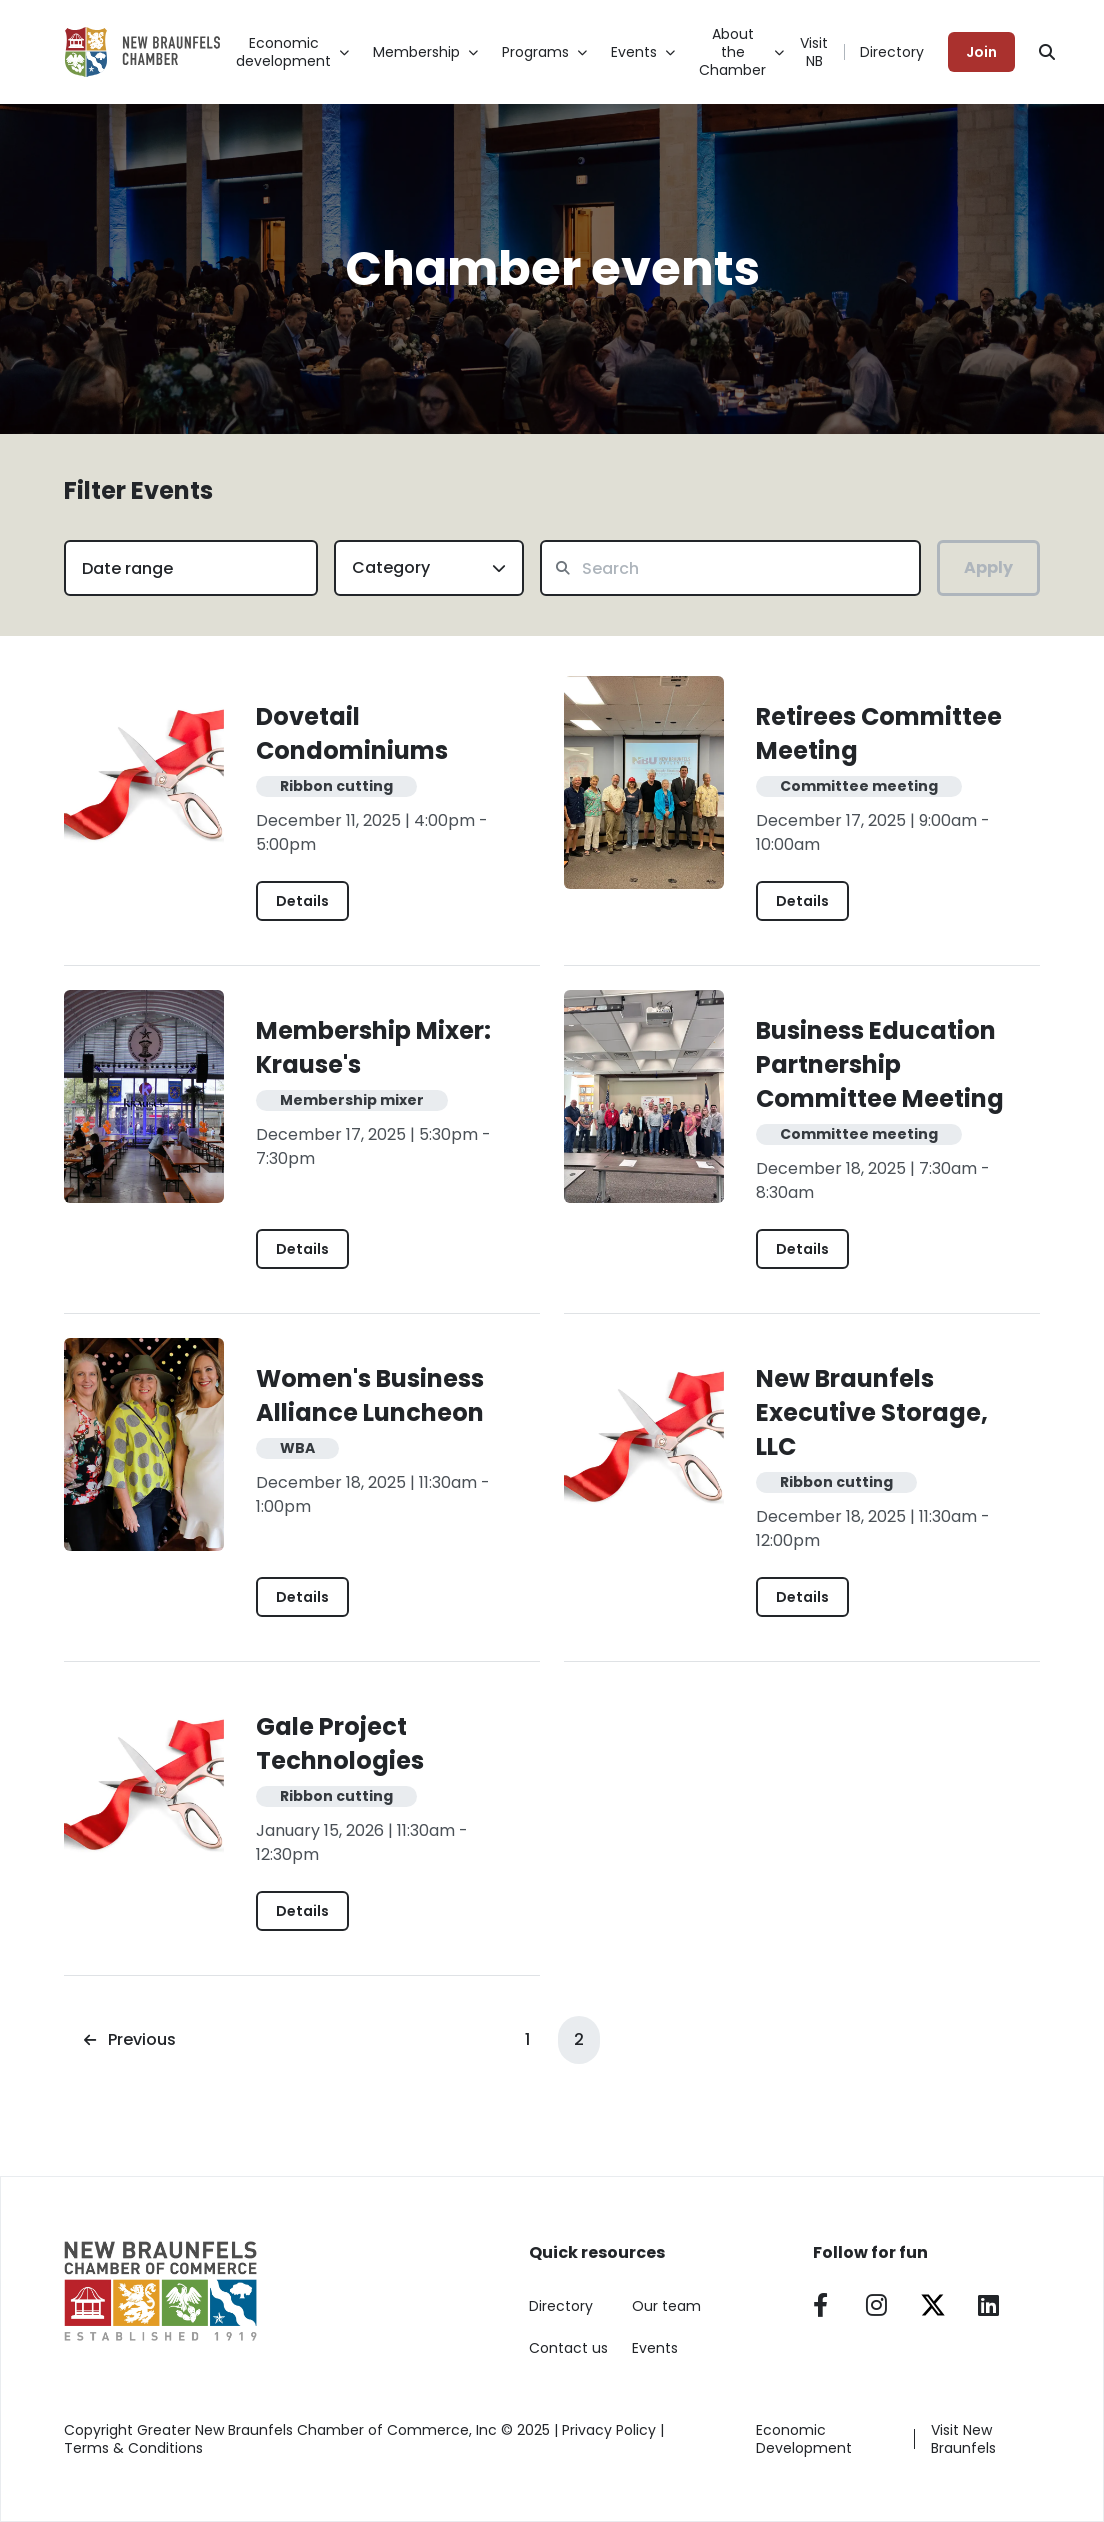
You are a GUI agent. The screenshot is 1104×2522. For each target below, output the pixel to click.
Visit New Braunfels (963, 2439)
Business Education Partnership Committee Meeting (880, 1064)
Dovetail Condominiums (352, 733)
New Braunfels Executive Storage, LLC (872, 1412)
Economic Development (804, 2439)
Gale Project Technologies (340, 1743)
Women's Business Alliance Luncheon (370, 1395)
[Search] (1047, 52)
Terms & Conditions (133, 2448)
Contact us (568, 2348)
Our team (666, 2306)
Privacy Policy (609, 2430)
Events (655, 2348)
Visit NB (814, 52)
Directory (892, 52)
